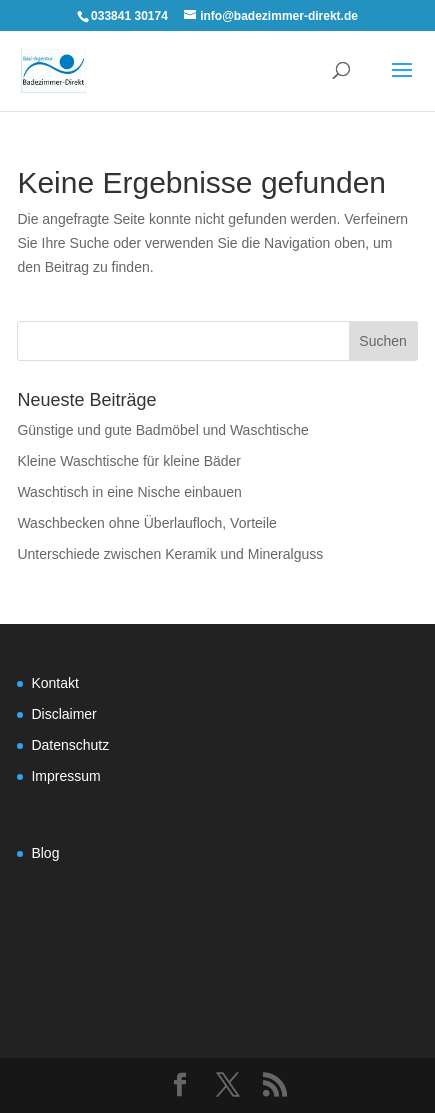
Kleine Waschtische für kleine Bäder (129, 461)
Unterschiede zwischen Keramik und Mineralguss (170, 554)
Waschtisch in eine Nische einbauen (129, 492)
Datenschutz (70, 745)
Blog (45, 853)
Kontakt (54, 683)
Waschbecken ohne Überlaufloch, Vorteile (146, 523)
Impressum (65, 776)
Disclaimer (63, 714)
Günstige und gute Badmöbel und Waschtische (162, 430)
